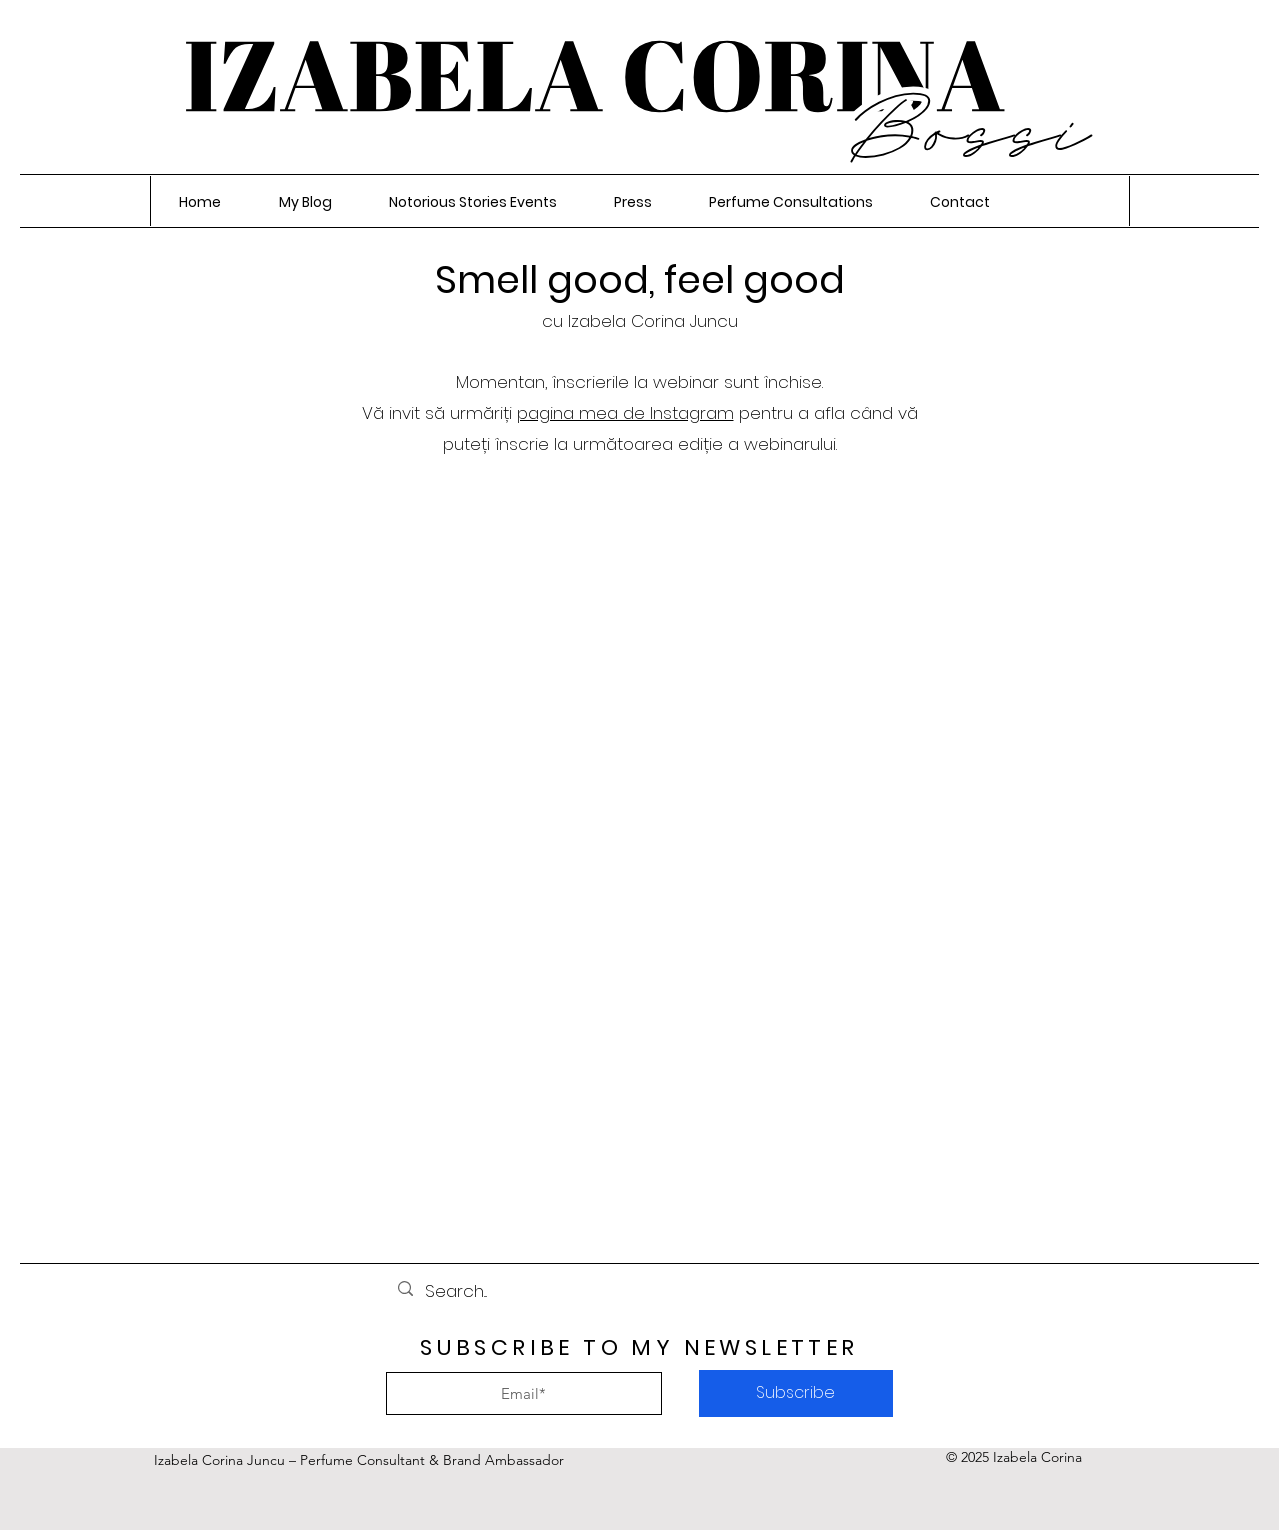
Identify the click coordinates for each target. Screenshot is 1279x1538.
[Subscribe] (796, 1393)
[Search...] (638, 1291)
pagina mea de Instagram (625, 413)
